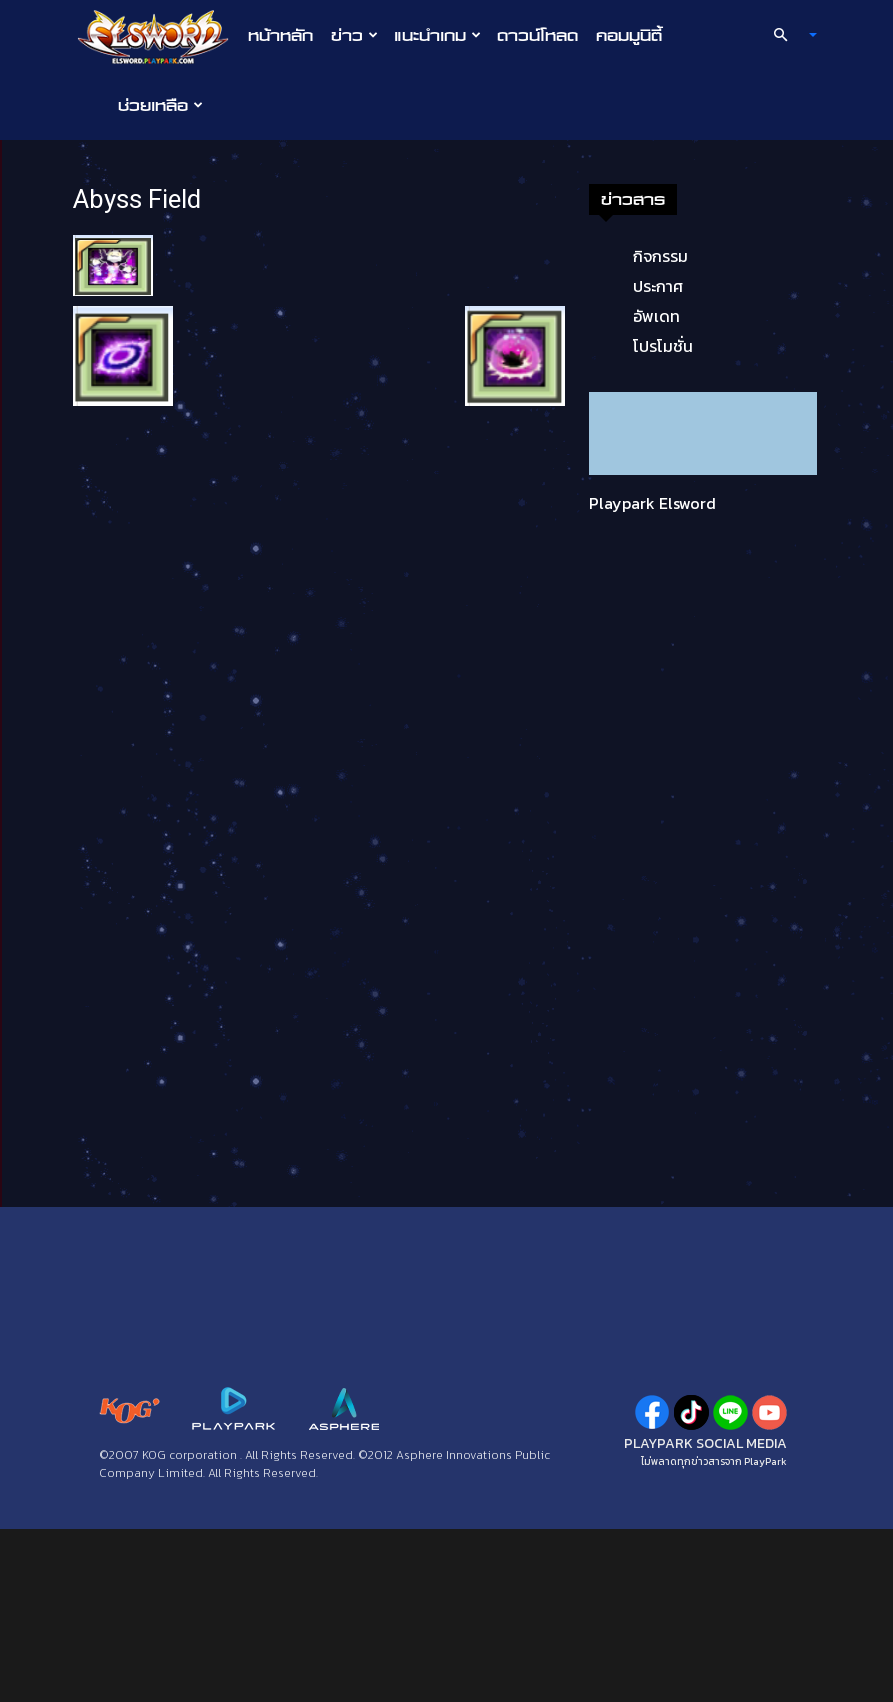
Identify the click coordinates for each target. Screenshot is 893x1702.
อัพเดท (656, 316)
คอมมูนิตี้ (629, 35)
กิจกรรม (660, 256)
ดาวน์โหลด (537, 35)
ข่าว (354, 35)
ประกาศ (658, 286)
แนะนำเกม (437, 35)
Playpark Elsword (652, 503)
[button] (786, 35)
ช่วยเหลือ (160, 105)
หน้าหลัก (280, 35)
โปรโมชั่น (663, 346)
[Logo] (158, 36)
